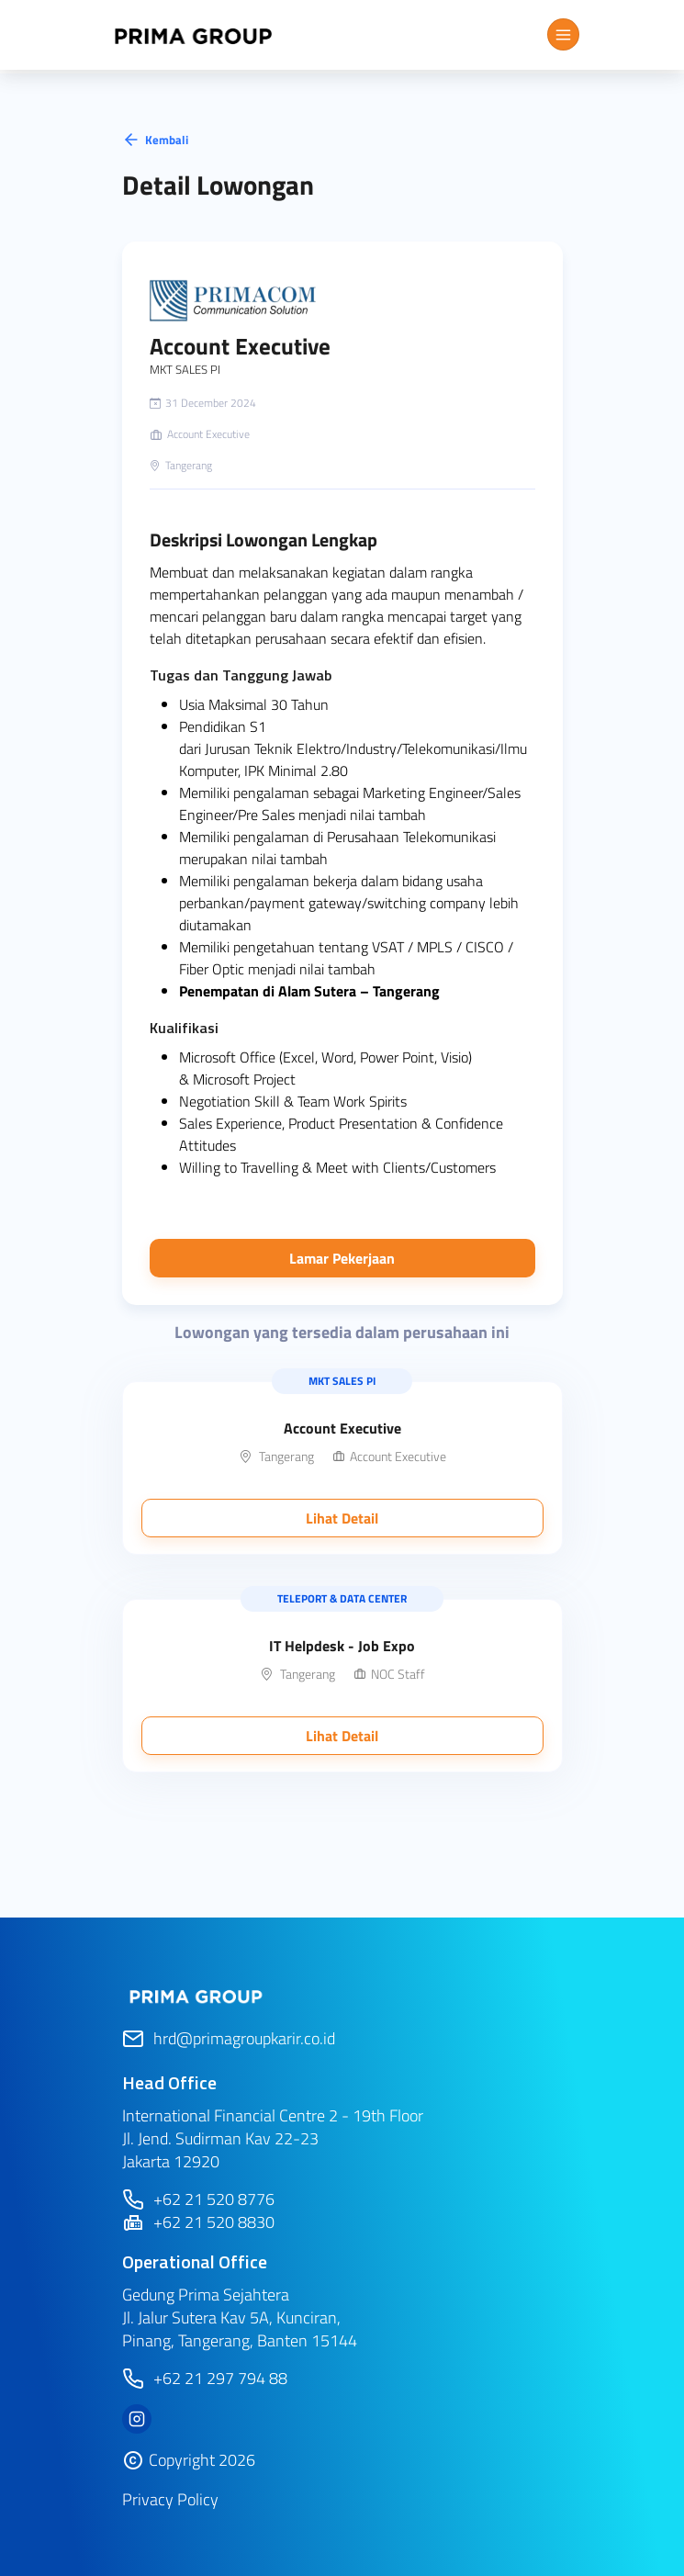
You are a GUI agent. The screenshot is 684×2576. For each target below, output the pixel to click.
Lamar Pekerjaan (342, 1258)
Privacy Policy (170, 2499)
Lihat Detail (342, 1518)
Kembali (155, 140)
